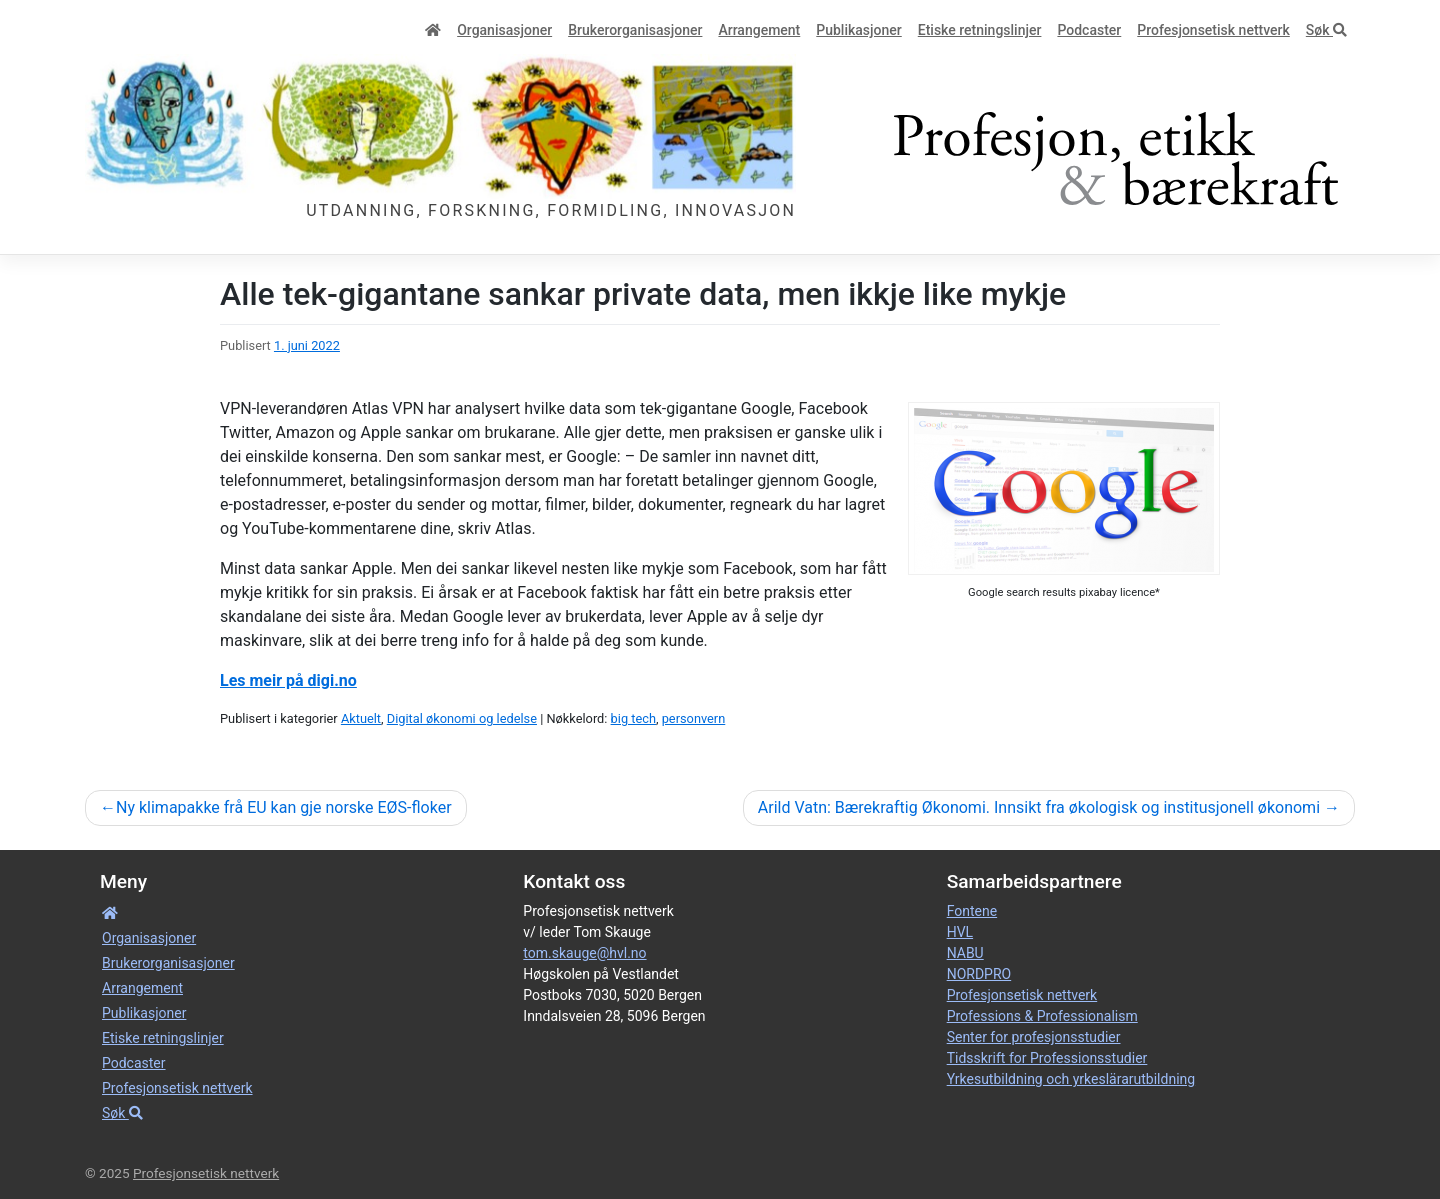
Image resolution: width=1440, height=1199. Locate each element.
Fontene (972, 911)
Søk (1326, 30)
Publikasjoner (858, 30)
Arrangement (759, 30)
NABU (965, 953)
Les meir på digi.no (288, 680)
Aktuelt (361, 718)
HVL (960, 932)
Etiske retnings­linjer (980, 30)
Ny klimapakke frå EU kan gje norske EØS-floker (284, 807)
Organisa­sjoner (504, 30)
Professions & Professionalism (1042, 1016)
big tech (633, 718)
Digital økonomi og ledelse (462, 718)
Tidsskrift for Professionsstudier (1047, 1058)
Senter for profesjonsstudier (1034, 1037)
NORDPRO (979, 974)
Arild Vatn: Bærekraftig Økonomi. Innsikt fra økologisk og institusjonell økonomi (1039, 807)
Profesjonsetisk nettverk (1213, 30)
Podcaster (1089, 30)
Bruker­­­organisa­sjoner (635, 30)
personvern (694, 718)
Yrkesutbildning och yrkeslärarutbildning (1071, 1079)
